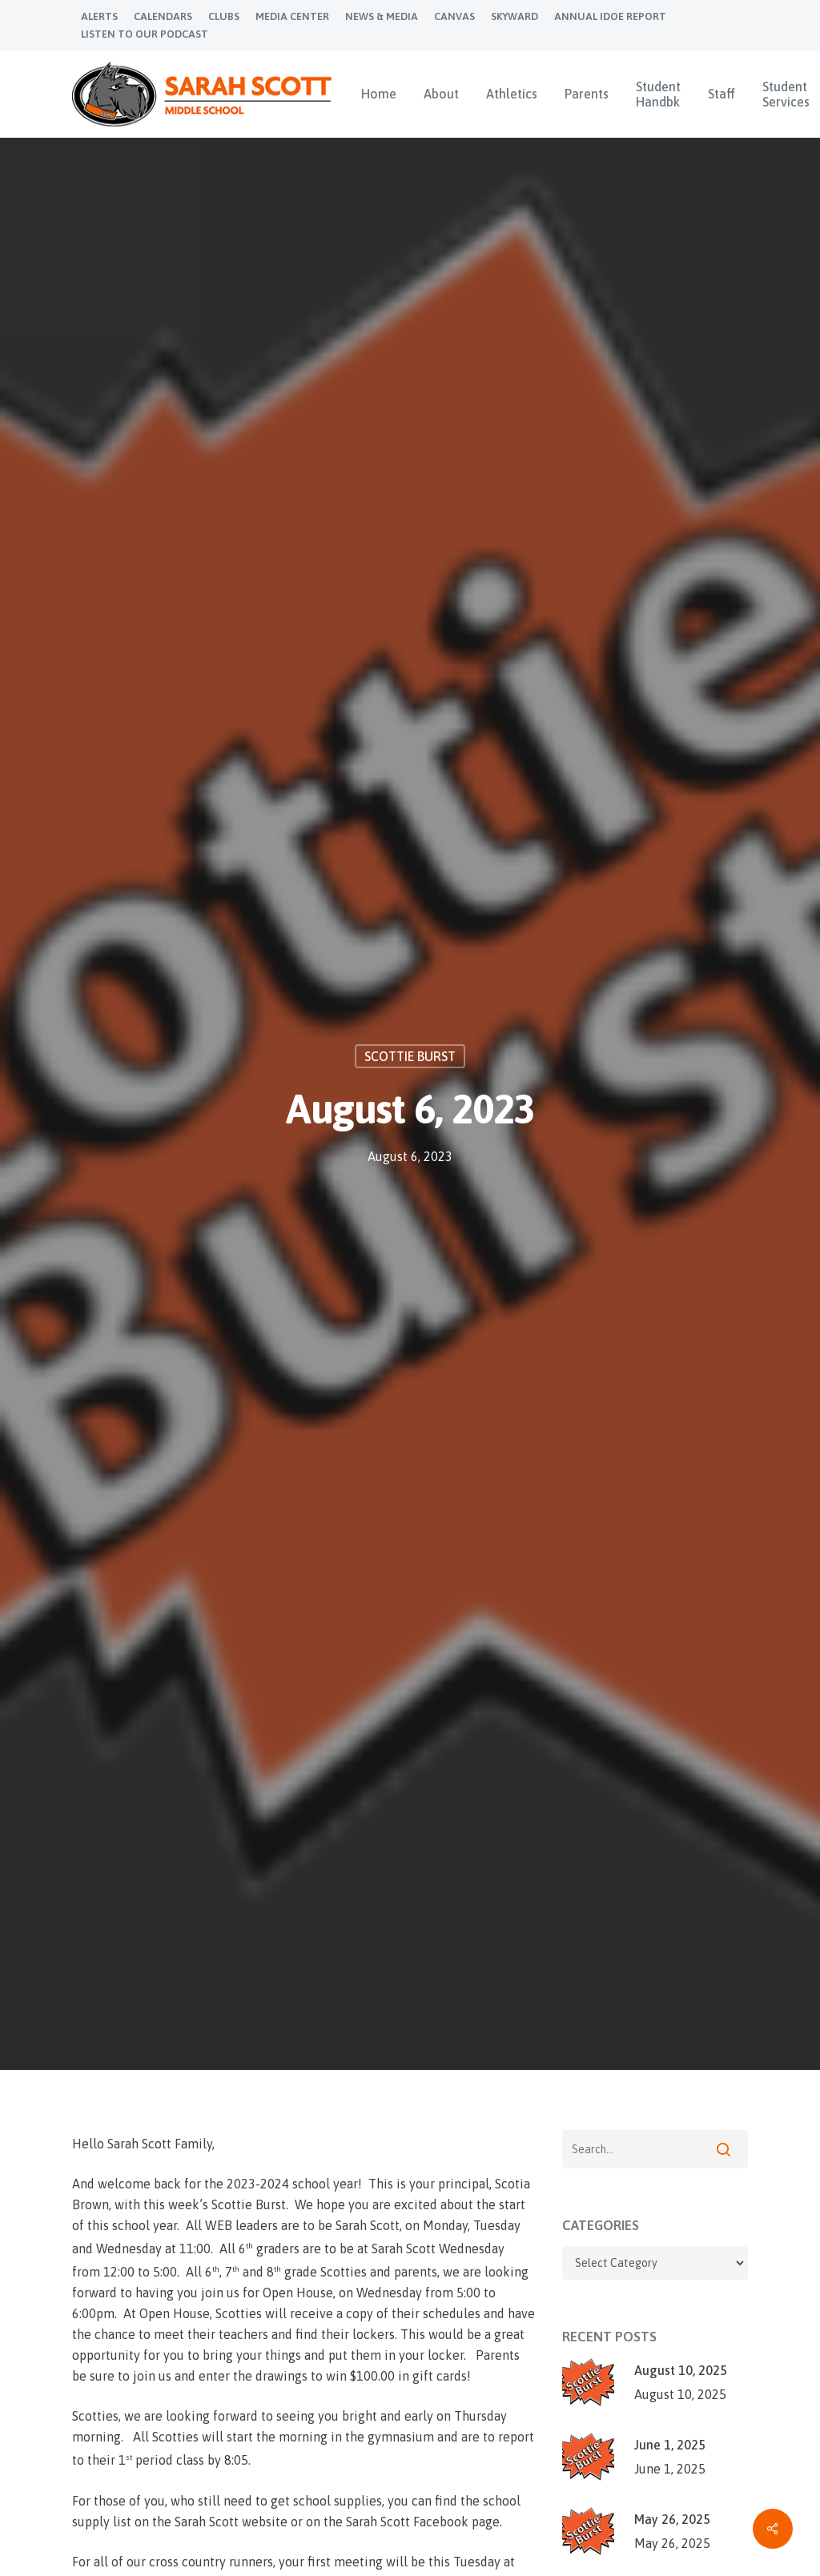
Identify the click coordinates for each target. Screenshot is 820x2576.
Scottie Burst (410, 1057)
